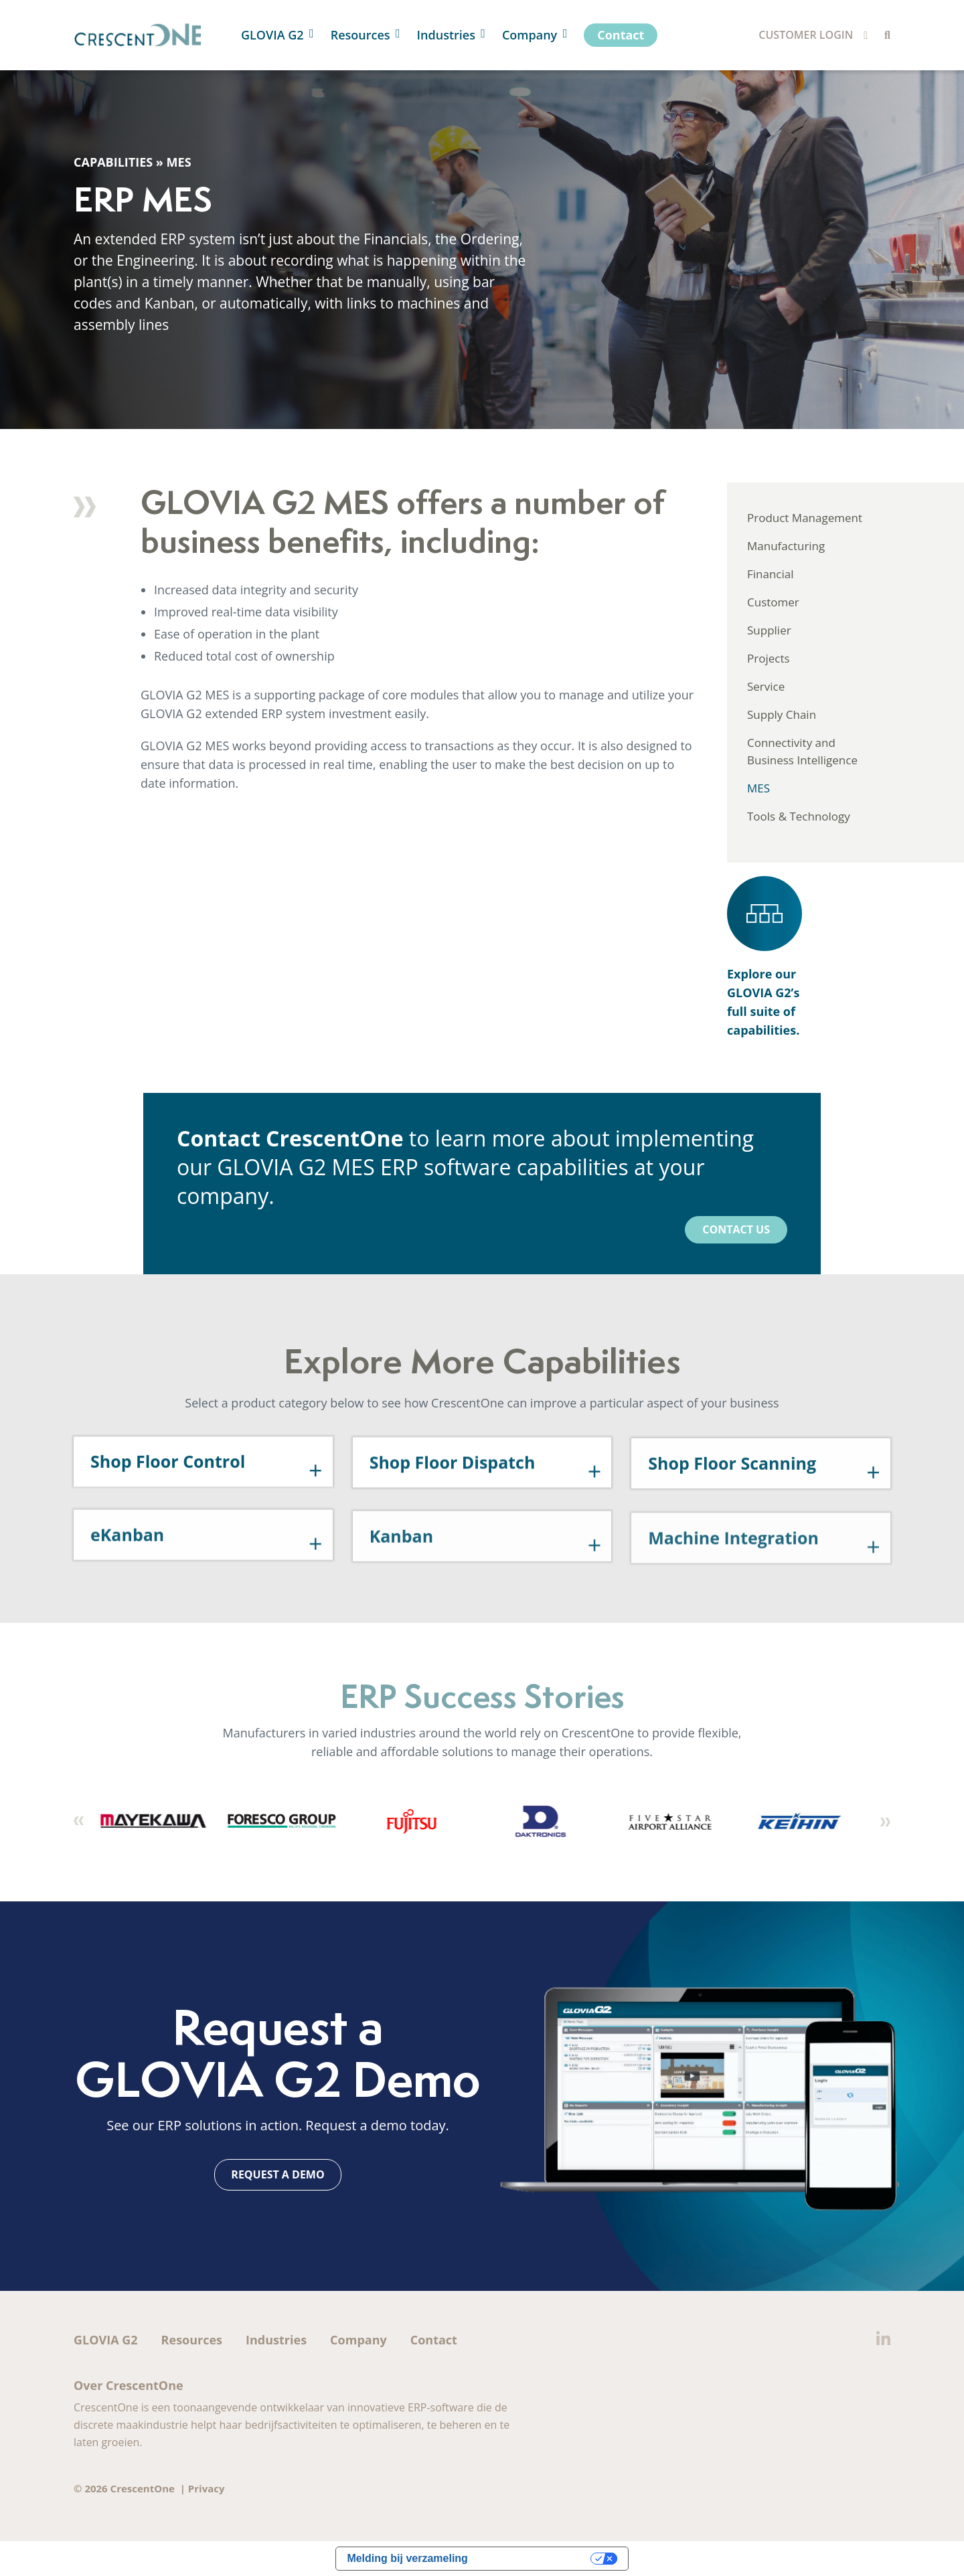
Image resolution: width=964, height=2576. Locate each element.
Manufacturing (786, 545)
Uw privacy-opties (536, 2558)
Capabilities (113, 162)
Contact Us (736, 1229)
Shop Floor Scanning (732, 1507)
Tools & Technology (798, 816)
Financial (770, 574)
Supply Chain (781, 714)
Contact (433, 2340)
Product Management (804, 517)
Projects (768, 658)
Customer (773, 602)
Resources (191, 2340)
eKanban (127, 1580)
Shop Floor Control (167, 1497)
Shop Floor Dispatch (453, 1503)
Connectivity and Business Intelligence (802, 751)
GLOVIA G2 (106, 2340)
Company (358, 2340)
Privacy (206, 2488)
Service (766, 686)
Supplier (769, 630)
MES (758, 788)
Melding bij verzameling (407, 2558)
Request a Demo (277, 2174)
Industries (276, 2340)
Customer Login (805, 34)
